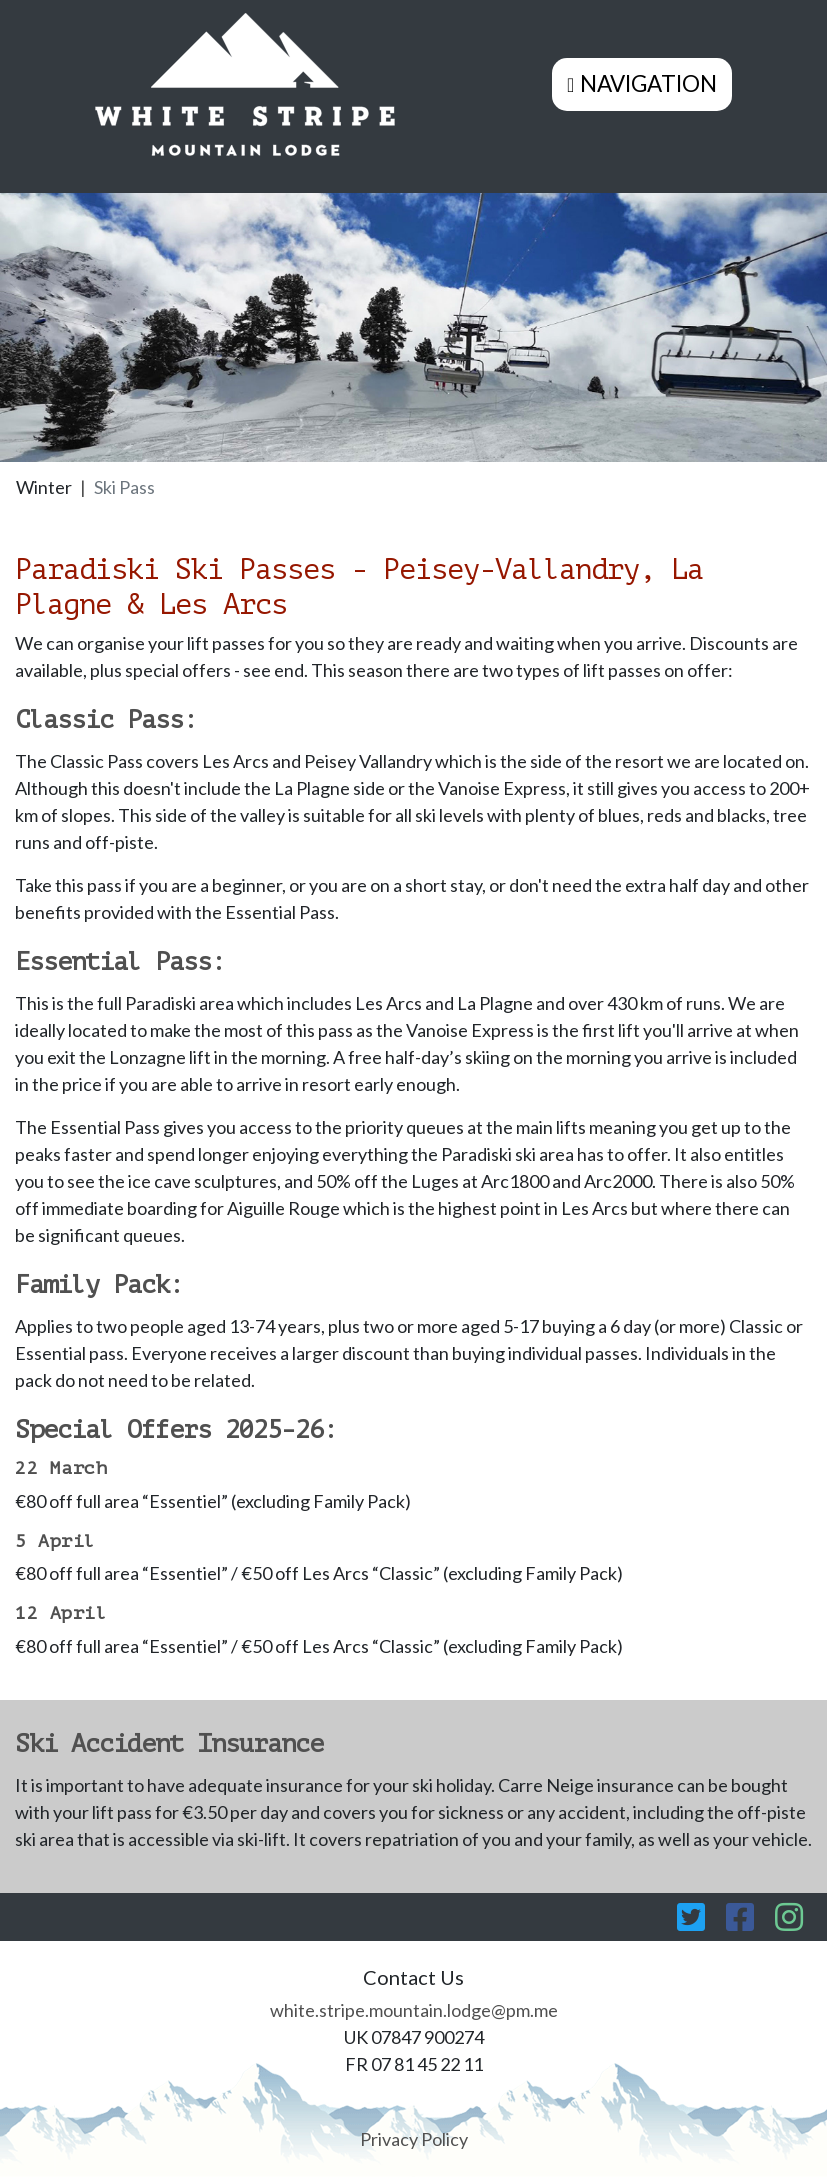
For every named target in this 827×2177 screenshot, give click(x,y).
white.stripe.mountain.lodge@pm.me (414, 2010)
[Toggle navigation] (642, 84)
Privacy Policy (414, 2139)
